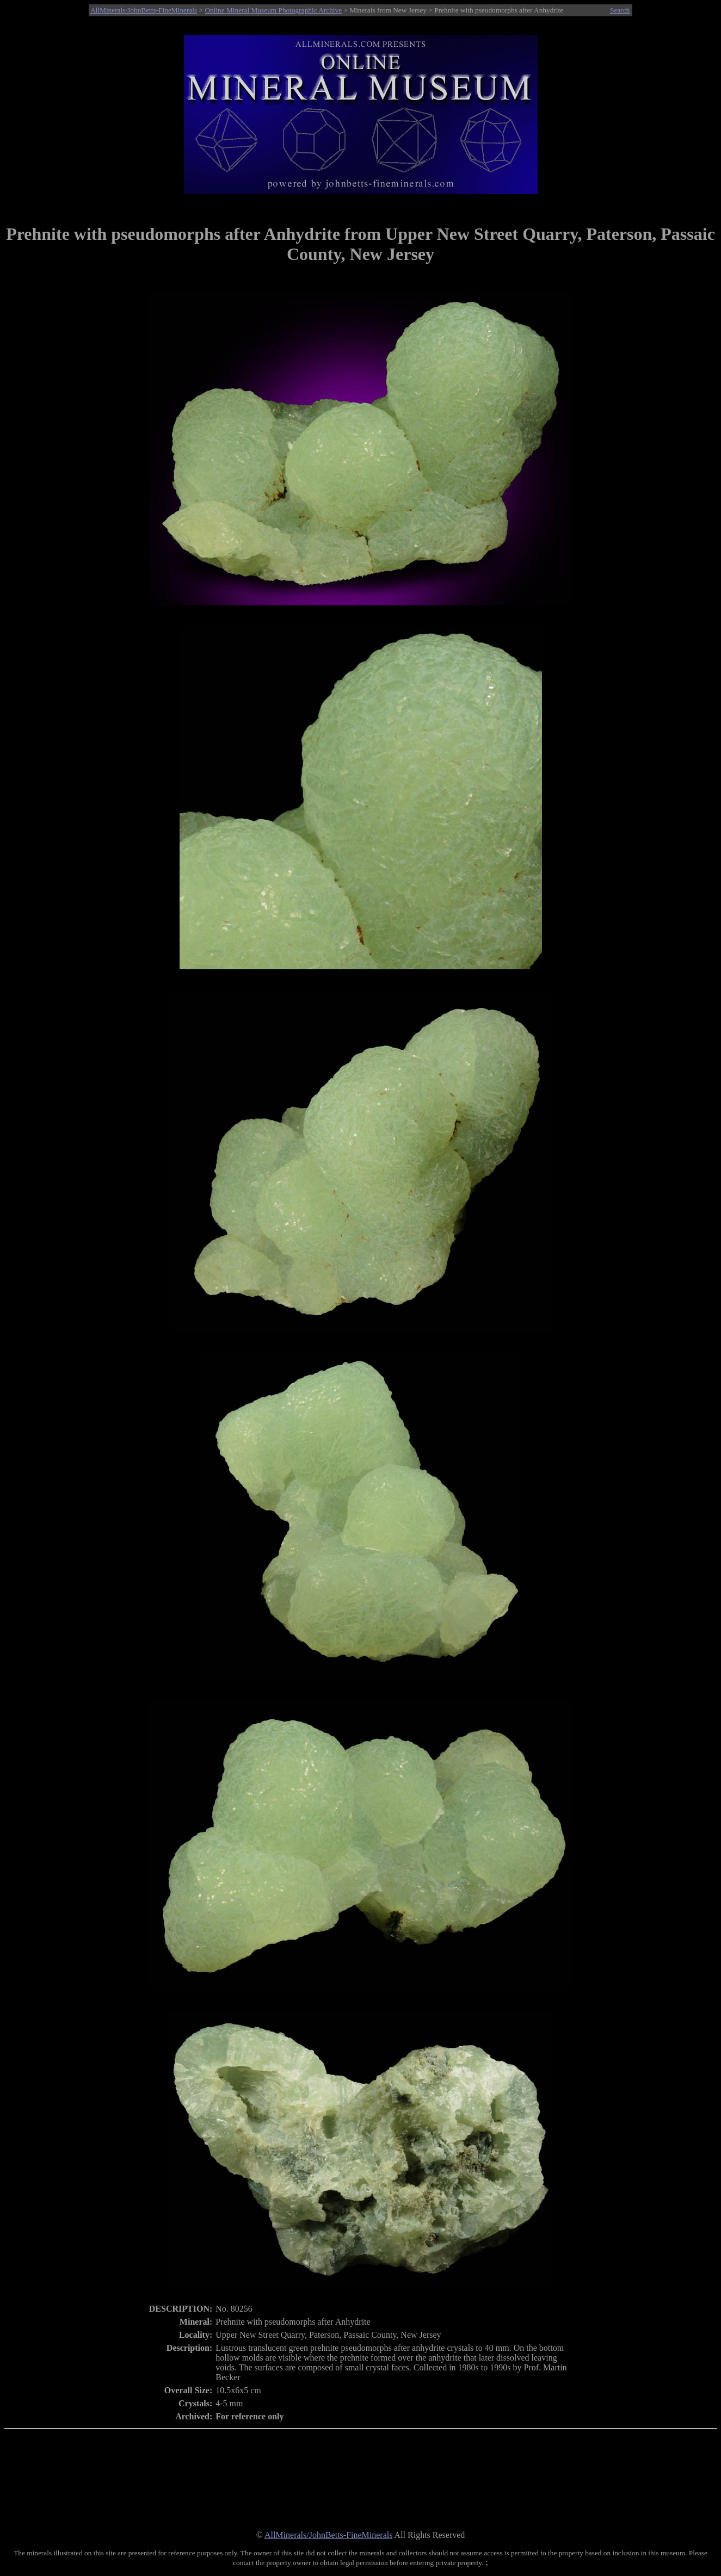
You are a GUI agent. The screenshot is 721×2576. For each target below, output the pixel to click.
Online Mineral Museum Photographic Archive (273, 10)
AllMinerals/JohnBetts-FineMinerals (143, 10)
